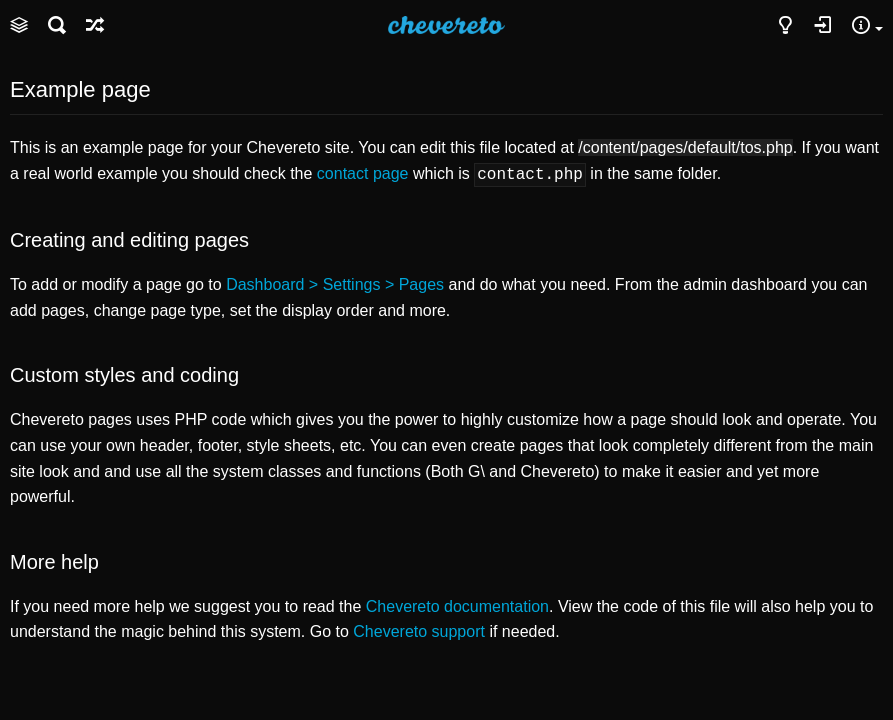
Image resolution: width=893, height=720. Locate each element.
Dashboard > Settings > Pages (335, 282)
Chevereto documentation (457, 604)
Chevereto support (419, 629)
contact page (363, 173)
